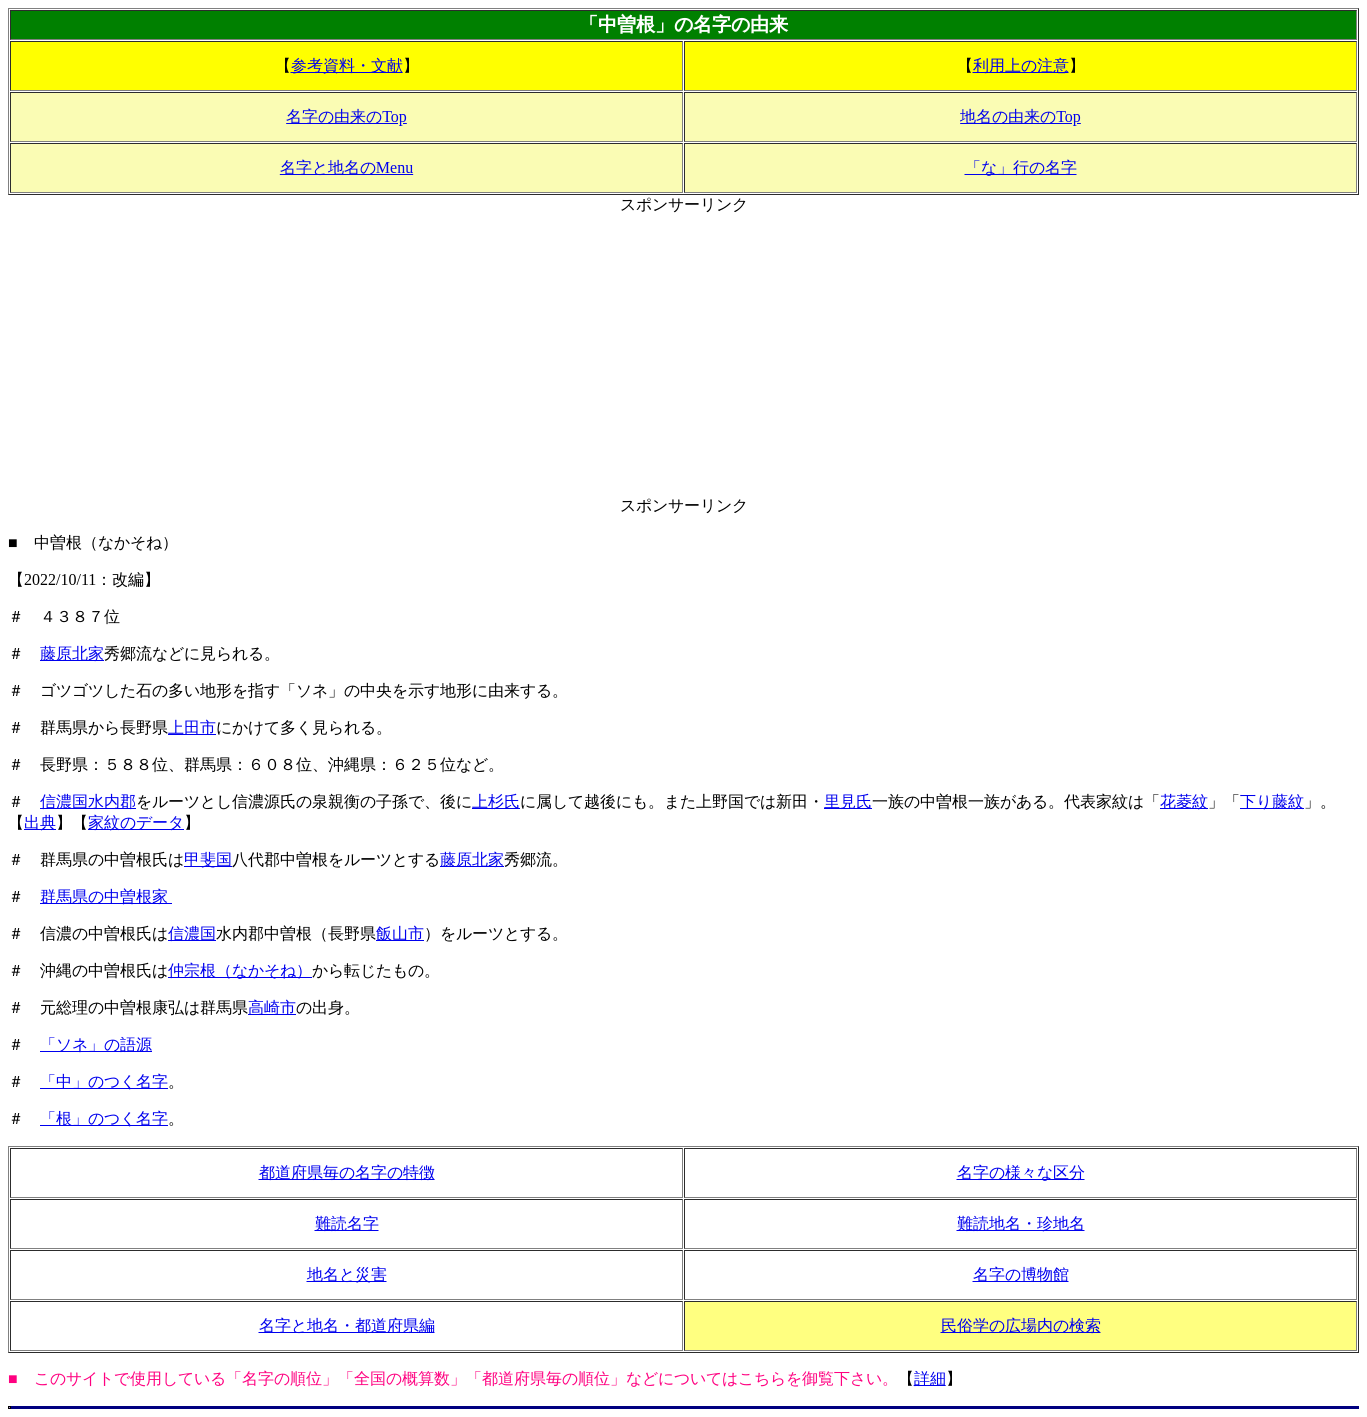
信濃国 (192, 933)
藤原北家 (72, 653)
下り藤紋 (1272, 801)
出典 (40, 822)
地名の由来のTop (1020, 116)
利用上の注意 (1021, 65)
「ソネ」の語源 (96, 1044)
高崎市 (272, 1007)
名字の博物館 (1021, 1274)
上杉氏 (496, 801)
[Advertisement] (684, 356)
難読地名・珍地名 (1021, 1223)
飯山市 (400, 933)
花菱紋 (1184, 801)
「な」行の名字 (1021, 167)
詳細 (930, 1378)
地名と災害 (347, 1274)
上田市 (192, 727)
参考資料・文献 (347, 65)
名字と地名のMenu (346, 167)
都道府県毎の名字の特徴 (347, 1172)
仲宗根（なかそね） (240, 970)
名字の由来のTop (346, 116)
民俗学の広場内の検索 (1021, 1325)
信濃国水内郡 (88, 801)
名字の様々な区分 (1021, 1172)
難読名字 (347, 1223)
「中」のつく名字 (104, 1081)
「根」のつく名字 (104, 1118)
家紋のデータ (136, 822)
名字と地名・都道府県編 (347, 1325)
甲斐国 (208, 859)
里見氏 (848, 801)
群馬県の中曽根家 (106, 896)
